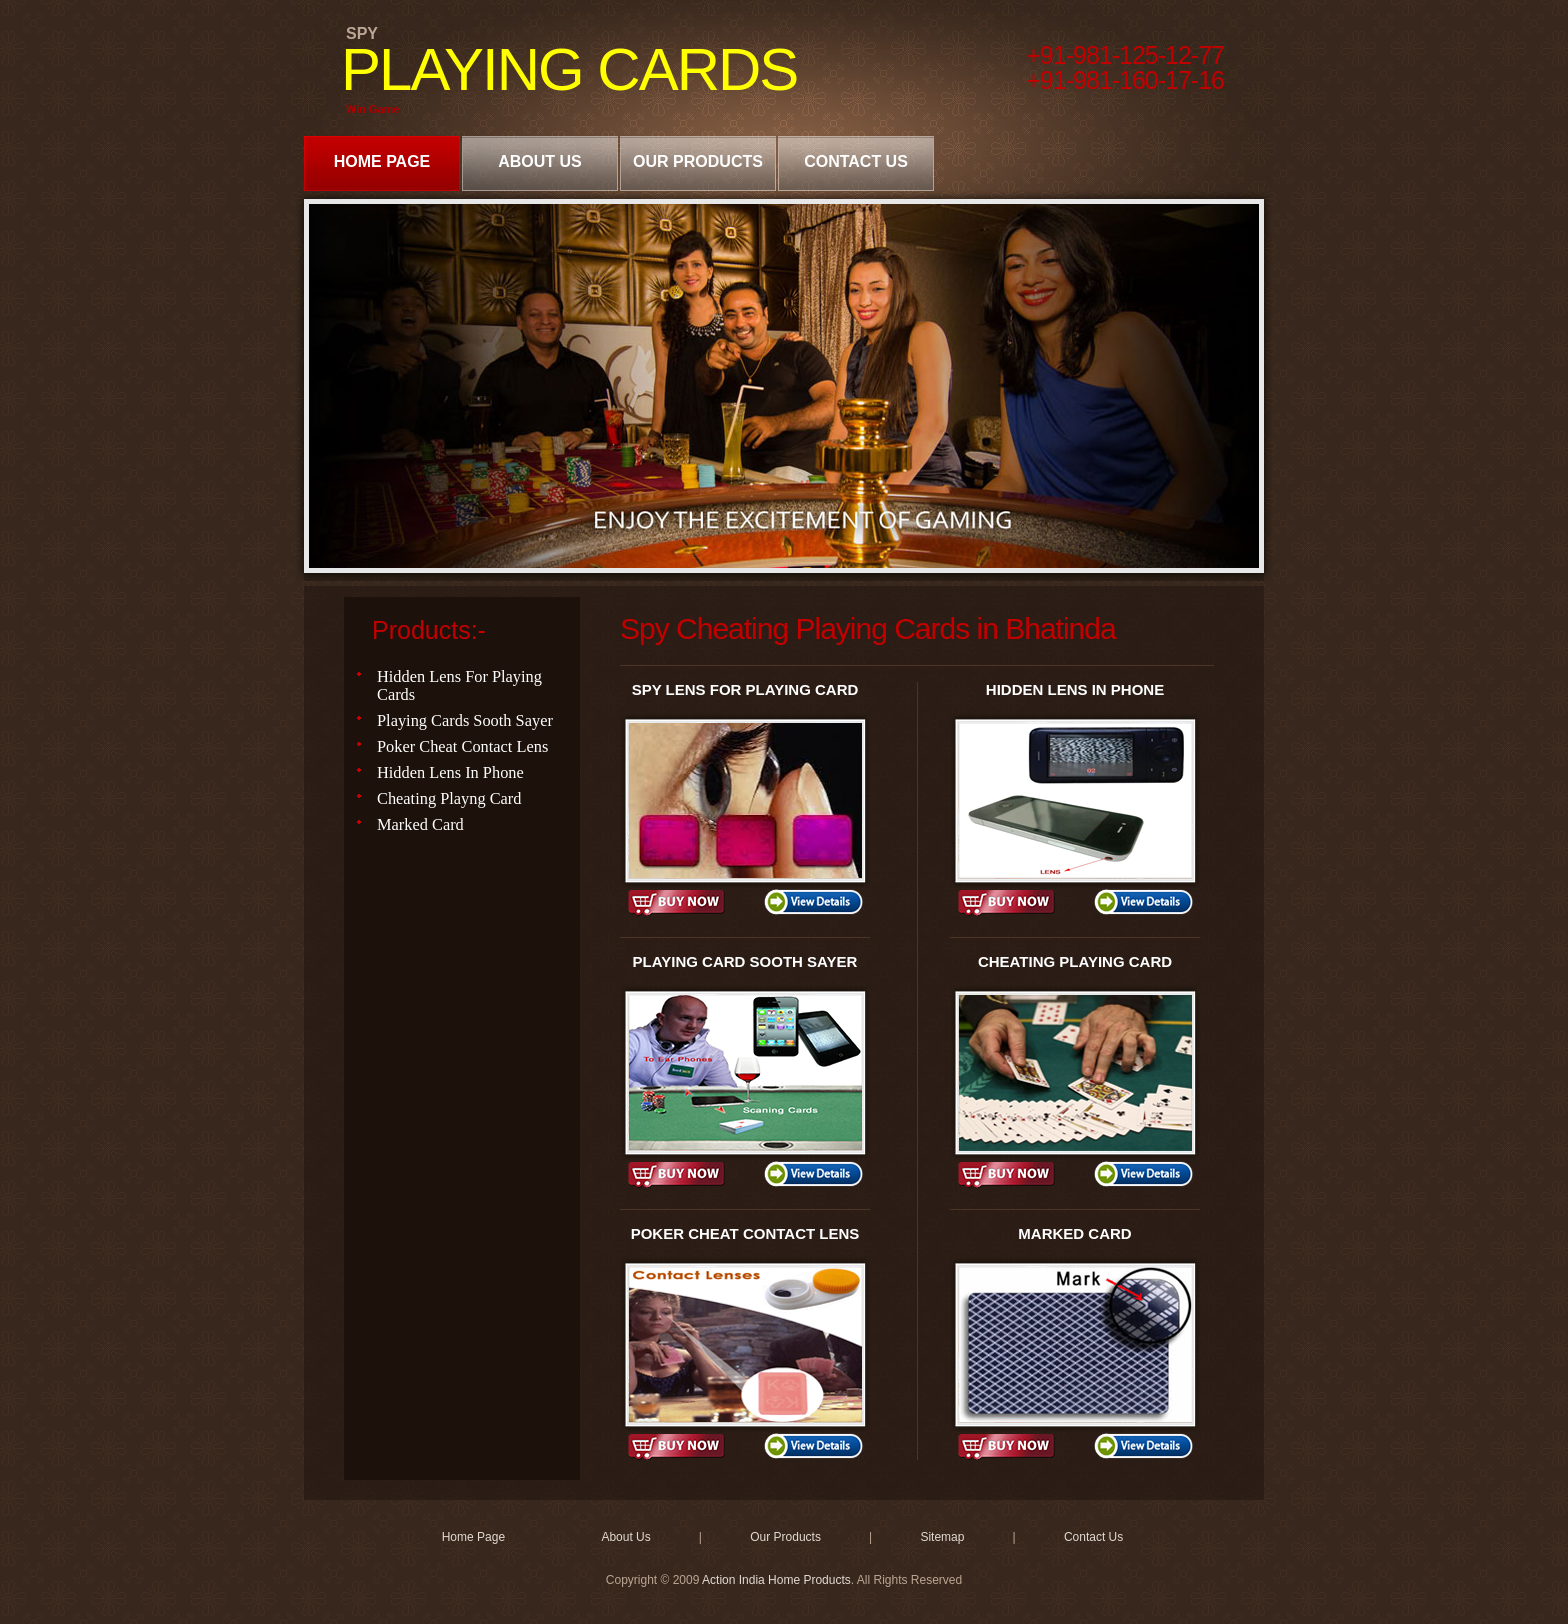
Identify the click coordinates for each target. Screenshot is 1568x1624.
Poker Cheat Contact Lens (462, 746)
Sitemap (942, 1537)
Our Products (698, 161)
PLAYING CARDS (569, 69)
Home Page (382, 161)
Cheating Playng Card (449, 798)
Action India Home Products (776, 1580)
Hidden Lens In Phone (450, 772)
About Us (540, 161)
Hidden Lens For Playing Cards (459, 685)
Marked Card (420, 824)
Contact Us (856, 161)
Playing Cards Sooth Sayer (465, 720)
